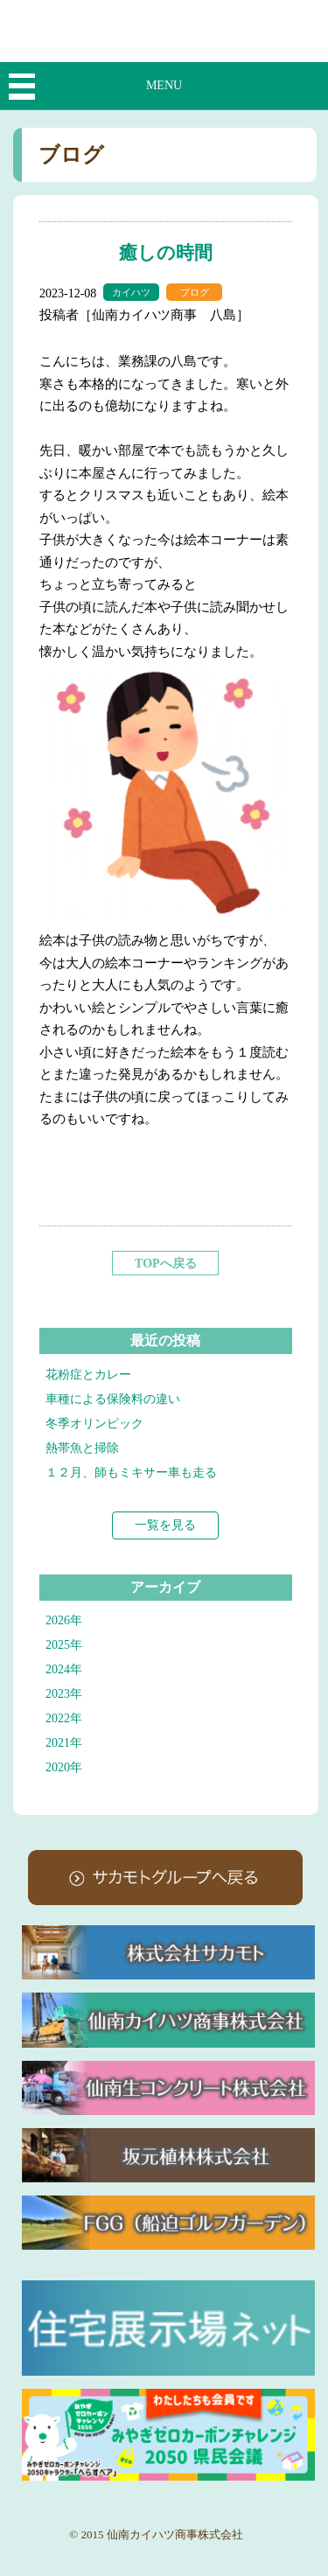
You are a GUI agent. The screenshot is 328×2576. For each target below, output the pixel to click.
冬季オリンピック (94, 1423)
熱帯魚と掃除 (82, 1448)
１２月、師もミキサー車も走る (131, 1472)
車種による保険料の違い (112, 1399)
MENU (164, 85)
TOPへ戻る (166, 1263)
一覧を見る (165, 1525)
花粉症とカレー (88, 1374)
